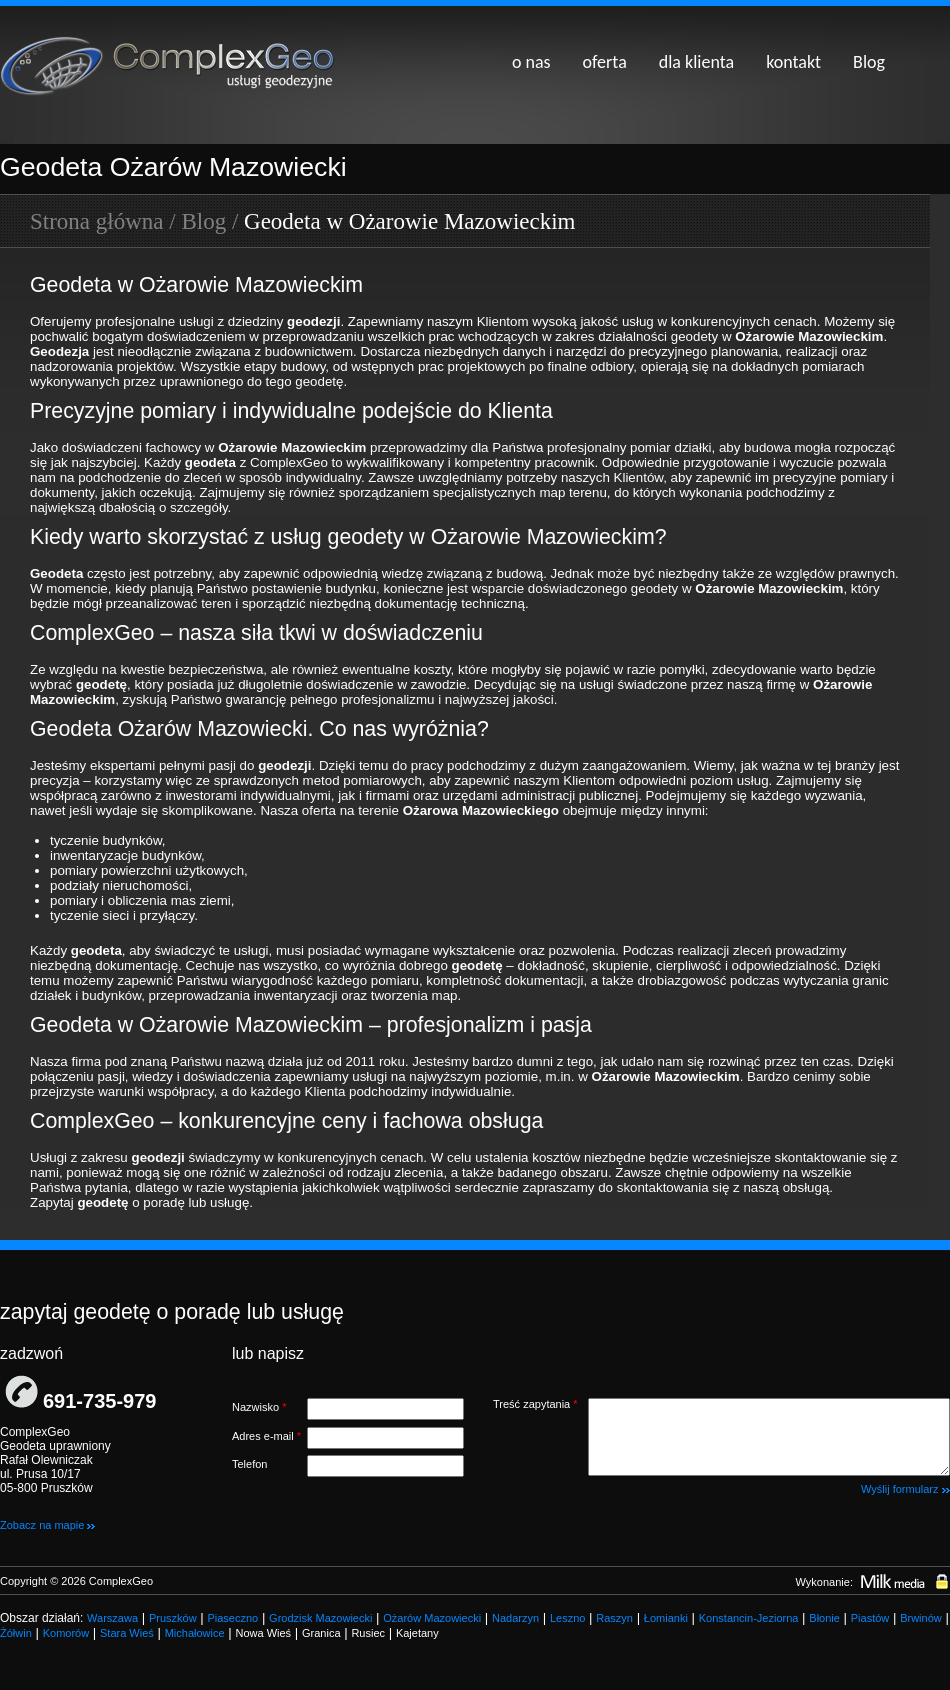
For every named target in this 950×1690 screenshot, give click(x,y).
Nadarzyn (515, 1618)
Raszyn (614, 1618)
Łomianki (666, 1618)
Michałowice (195, 1633)
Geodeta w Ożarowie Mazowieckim (409, 221)
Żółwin (16, 1633)
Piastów (870, 1618)
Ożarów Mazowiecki (432, 1618)
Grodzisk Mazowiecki (320, 1618)
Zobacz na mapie (47, 1525)
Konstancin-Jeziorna (749, 1618)
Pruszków (173, 1618)
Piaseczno (232, 1618)
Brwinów (921, 1618)
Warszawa (112, 1618)
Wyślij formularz (905, 1489)
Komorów (66, 1633)
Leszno (567, 1618)
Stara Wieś (127, 1633)
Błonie (824, 1618)
